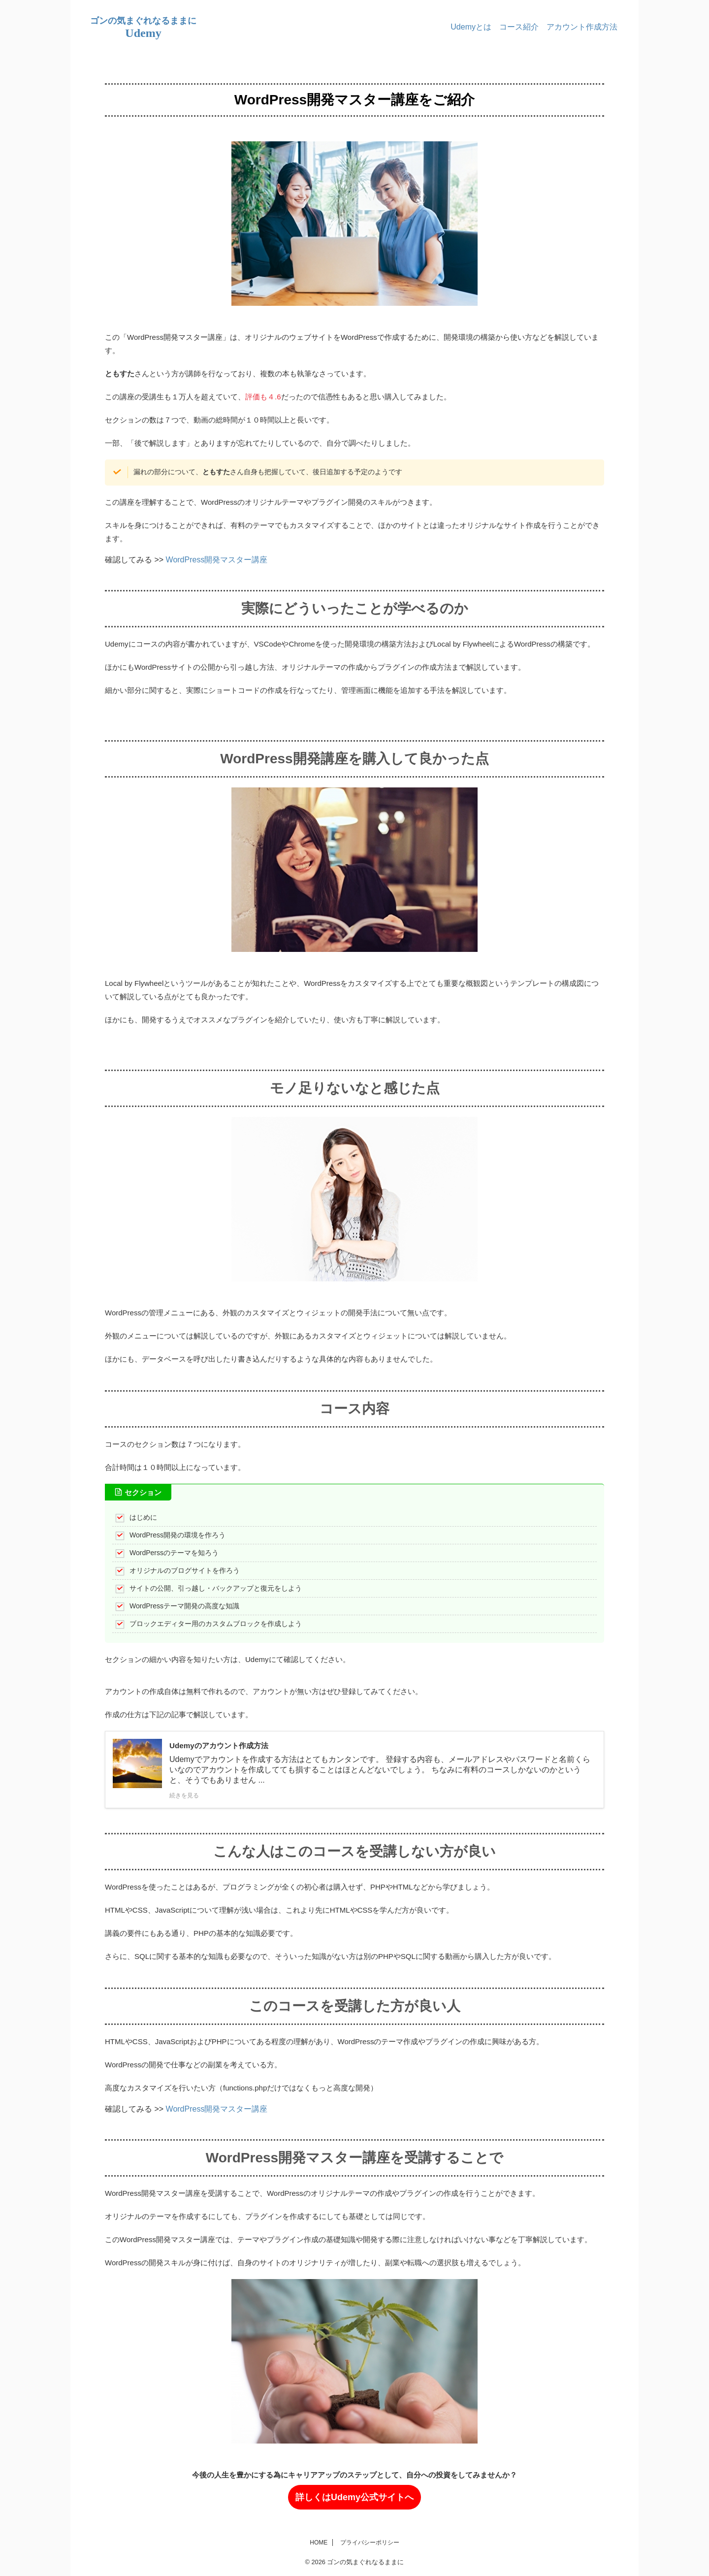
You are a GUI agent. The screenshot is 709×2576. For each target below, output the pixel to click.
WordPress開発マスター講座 (217, 559)
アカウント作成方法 (582, 27)
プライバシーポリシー (369, 2542)
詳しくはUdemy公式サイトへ (354, 2497)
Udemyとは (471, 27)
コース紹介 (519, 27)
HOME (318, 2542)
